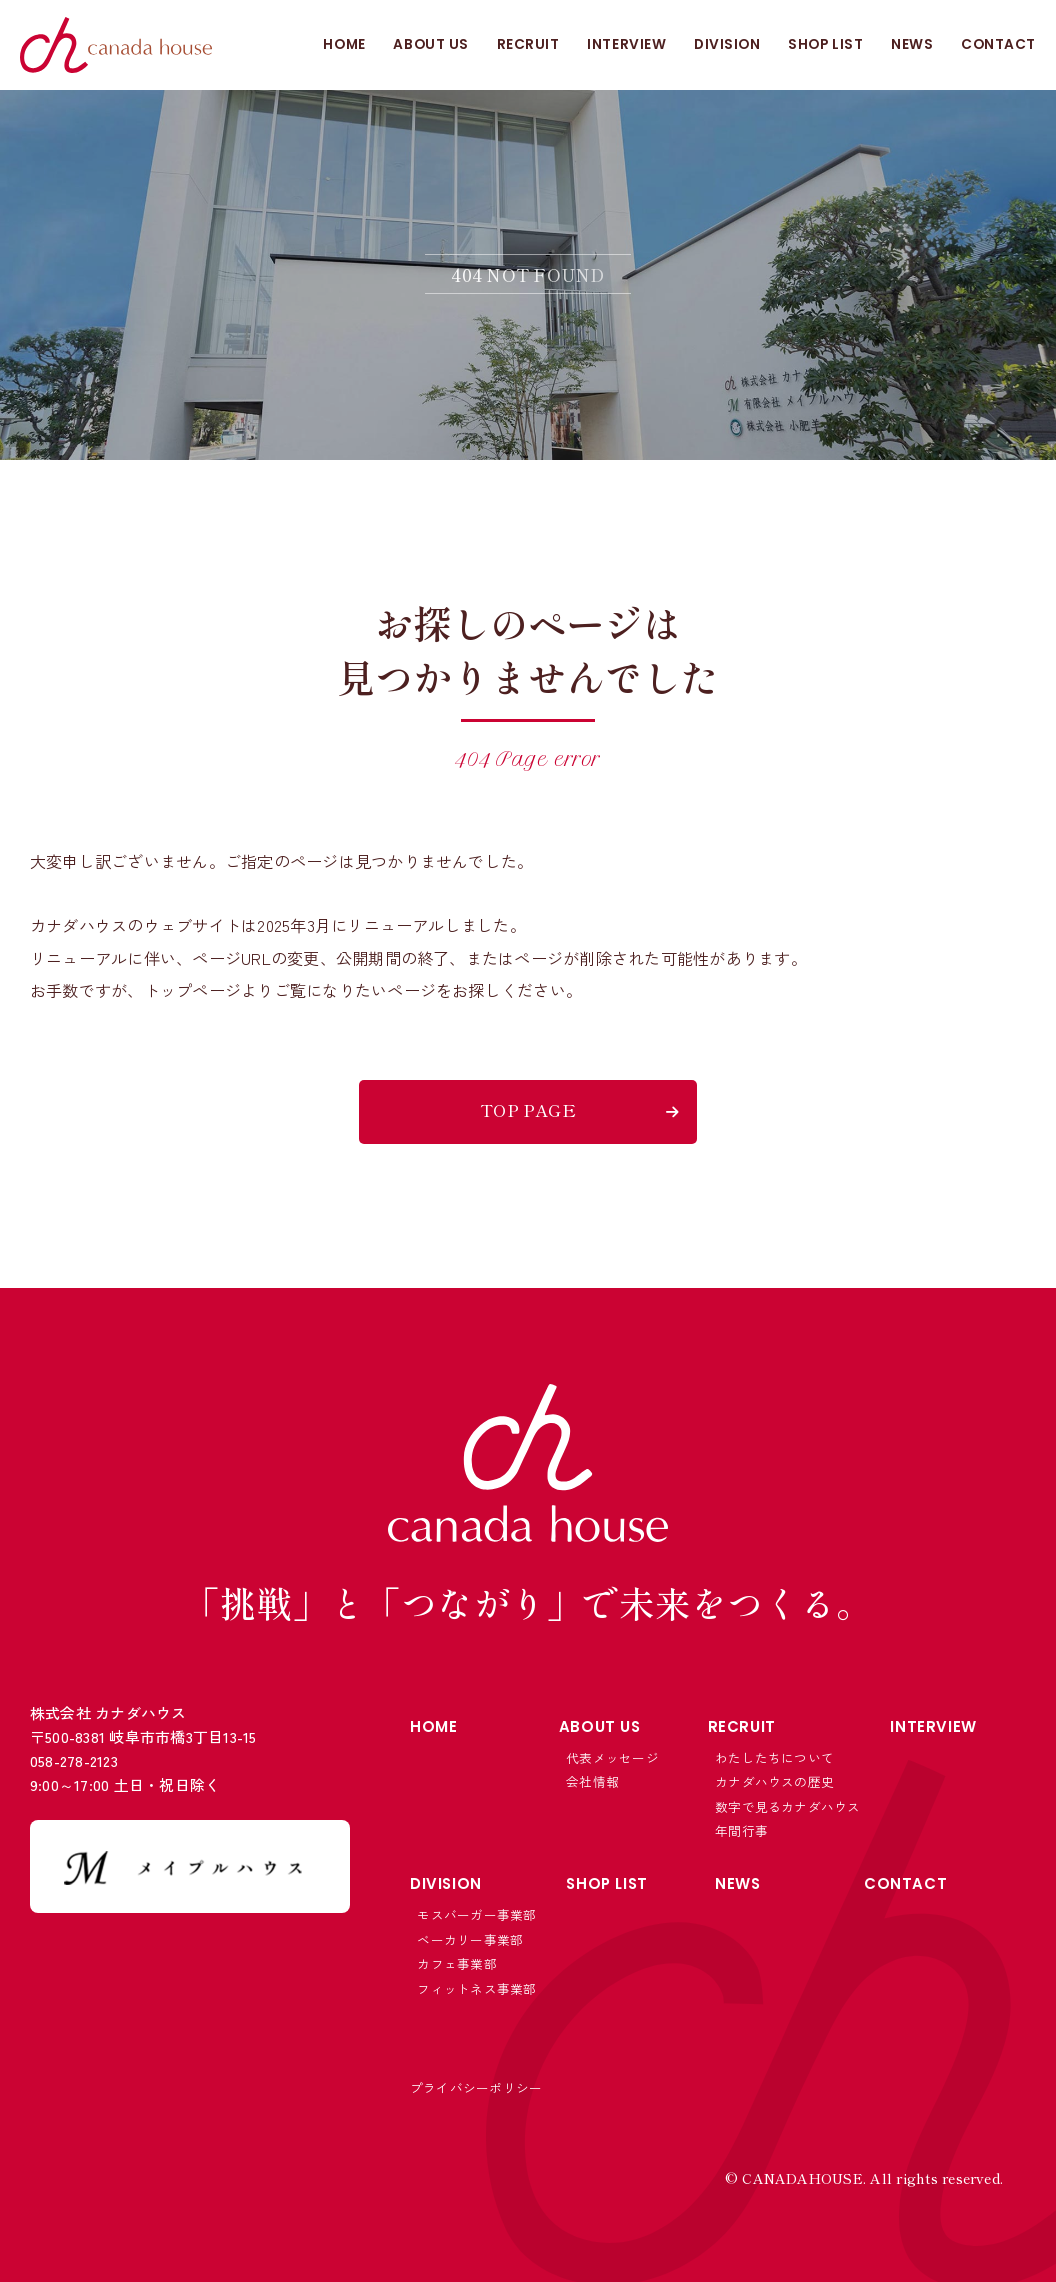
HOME (342, 45)
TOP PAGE (528, 1109)
